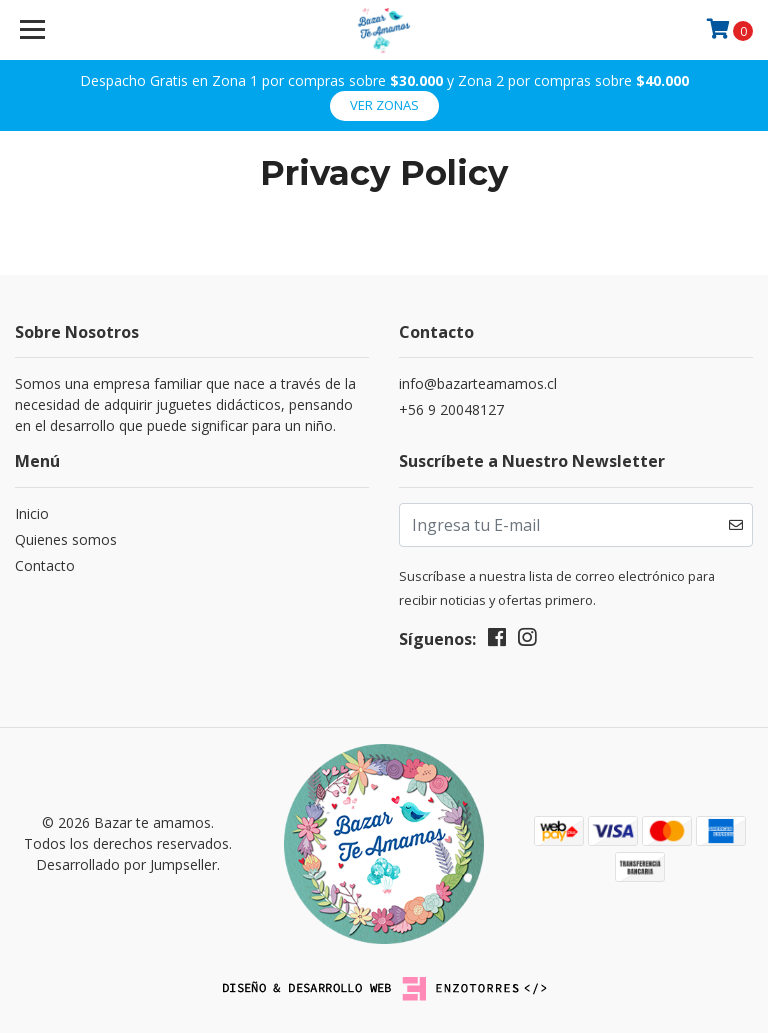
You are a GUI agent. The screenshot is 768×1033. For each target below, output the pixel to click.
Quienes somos (66, 539)
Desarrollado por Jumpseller (126, 864)
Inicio (32, 513)
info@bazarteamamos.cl (478, 383)
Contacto (45, 565)
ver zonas (384, 105)
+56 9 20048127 (451, 409)
